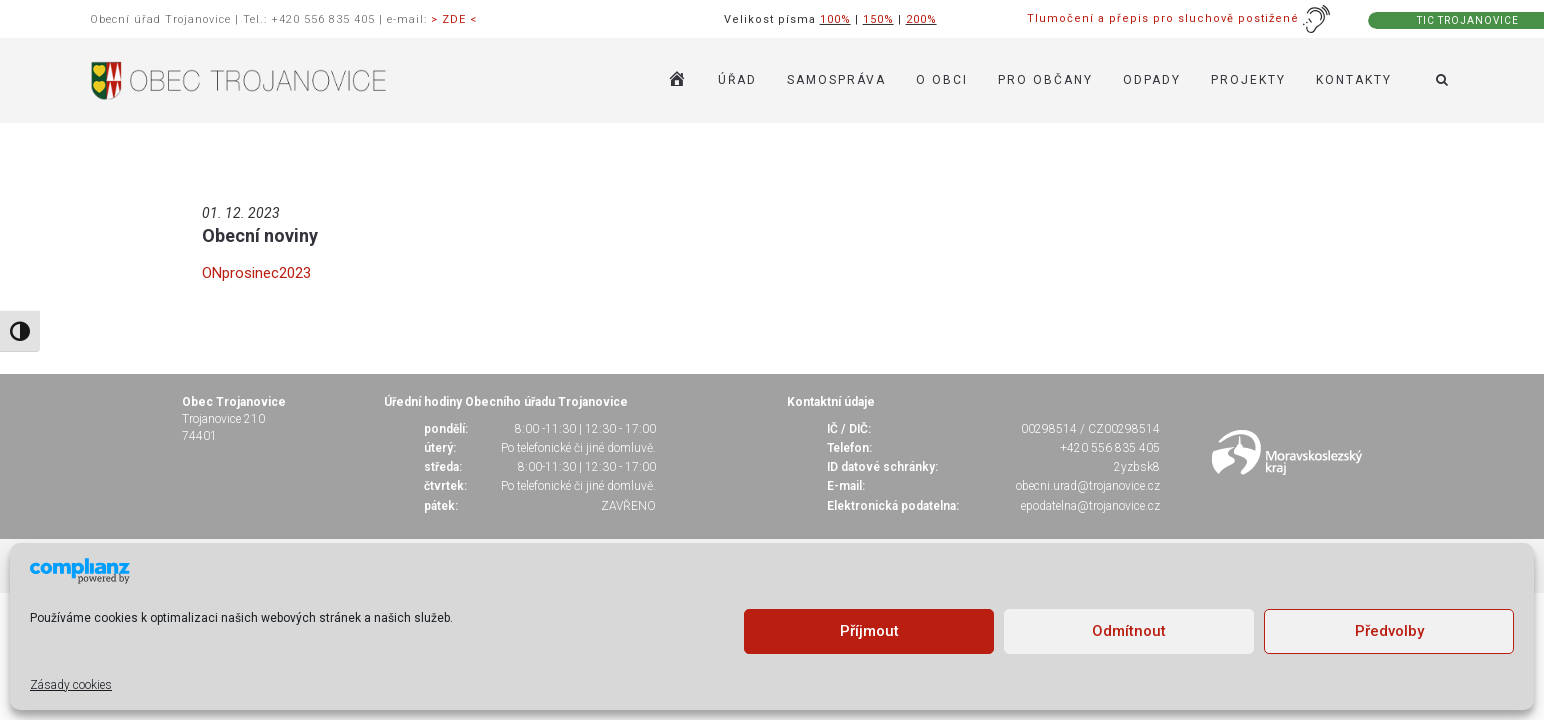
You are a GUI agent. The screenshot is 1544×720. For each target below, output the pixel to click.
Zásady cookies (71, 685)
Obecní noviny (260, 235)
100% (835, 19)
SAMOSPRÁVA (836, 80)
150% (878, 19)
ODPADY (1152, 80)
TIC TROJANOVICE (1468, 20)
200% (921, 19)
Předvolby (1389, 631)
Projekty (1248, 80)
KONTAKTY (1354, 80)
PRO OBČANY (1045, 80)
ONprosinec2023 (256, 273)
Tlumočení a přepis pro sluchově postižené (1179, 18)
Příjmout (869, 631)
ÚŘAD (737, 80)
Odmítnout (1129, 631)
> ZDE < (454, 19)
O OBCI (942, 80)
